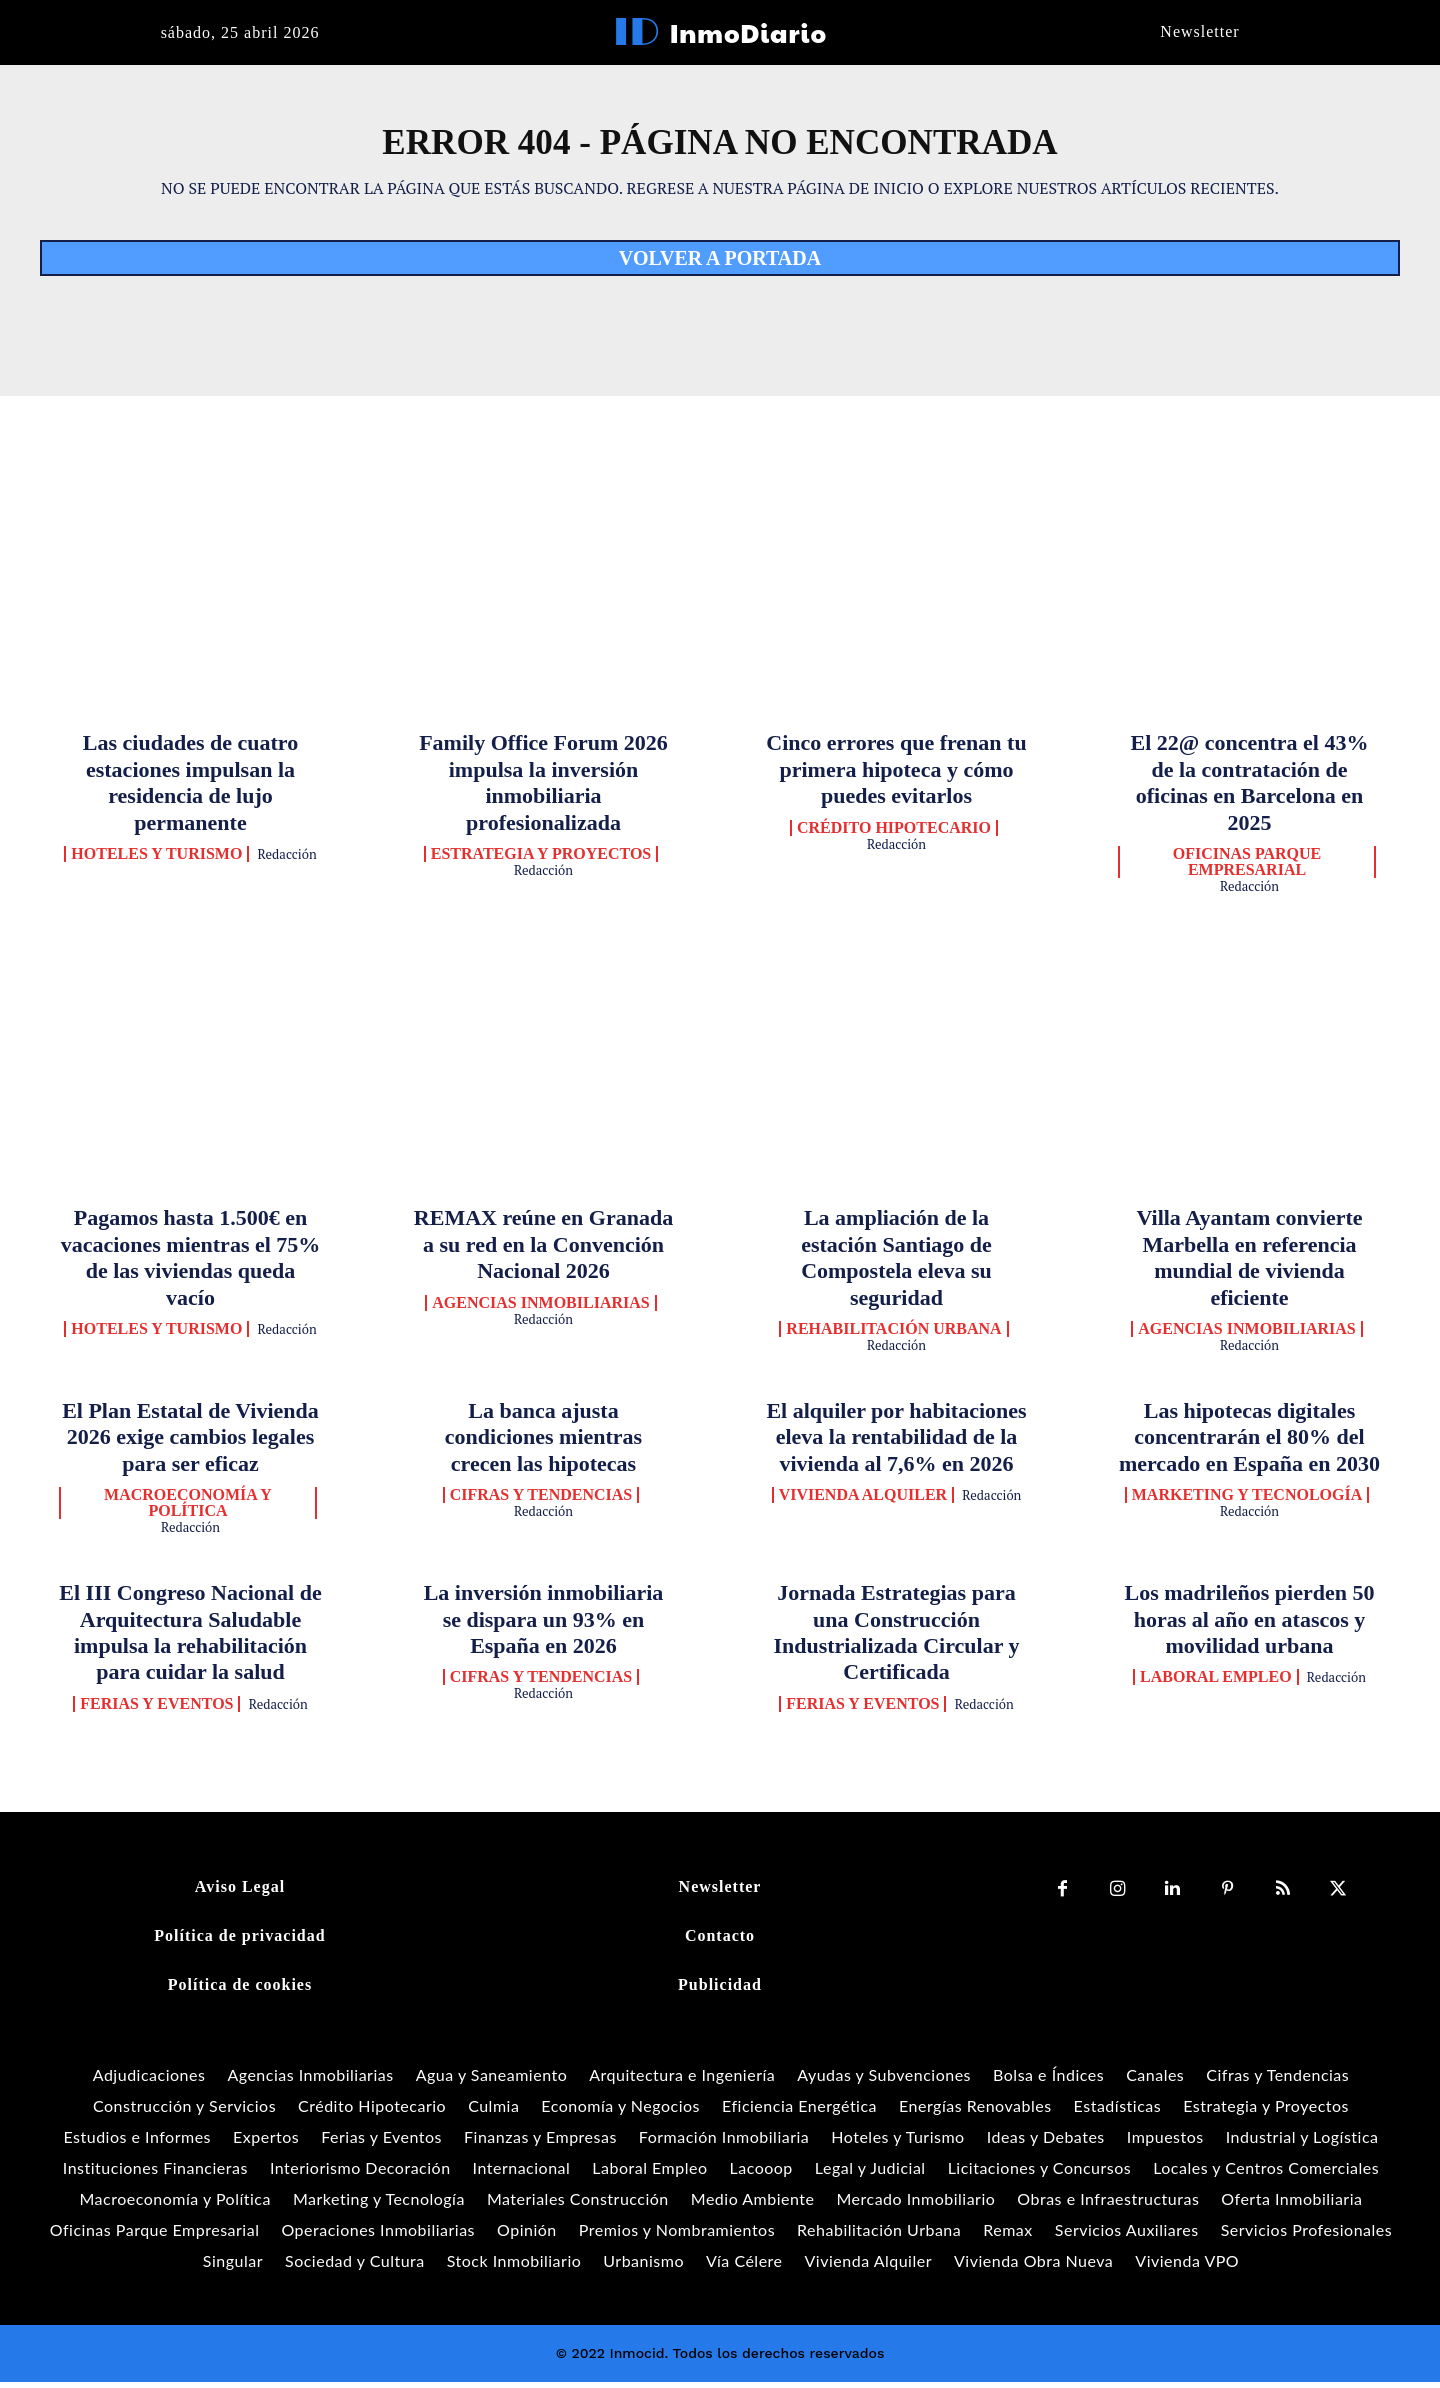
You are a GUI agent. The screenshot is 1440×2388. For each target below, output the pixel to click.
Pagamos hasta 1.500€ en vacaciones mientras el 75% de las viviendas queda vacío (191, 1264)
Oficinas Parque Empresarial (1247, 869)
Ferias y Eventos (156, 1711)
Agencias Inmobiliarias (540, 1310)
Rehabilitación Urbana (893, 1336)
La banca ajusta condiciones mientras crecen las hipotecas (543, 1444)
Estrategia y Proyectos (541, 861)
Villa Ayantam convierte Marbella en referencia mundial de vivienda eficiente (1249, 1264)
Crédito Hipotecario (894, 835)
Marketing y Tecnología (1247, 1502)
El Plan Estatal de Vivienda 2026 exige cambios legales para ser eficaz (190, 1444)
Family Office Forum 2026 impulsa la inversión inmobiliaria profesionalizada (543, 789)
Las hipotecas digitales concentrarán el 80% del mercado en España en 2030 (1249, 1444)
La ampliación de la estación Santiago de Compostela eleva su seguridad (896, 1264)
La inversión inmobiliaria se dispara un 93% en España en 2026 (544, 1626)
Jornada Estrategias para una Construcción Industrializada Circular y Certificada (896, 1639)
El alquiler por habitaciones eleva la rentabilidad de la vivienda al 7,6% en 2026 (896, 1444)
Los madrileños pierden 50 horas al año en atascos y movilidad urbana (1250, 1626)
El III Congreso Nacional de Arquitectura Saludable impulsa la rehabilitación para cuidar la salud (190, 1639)
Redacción (287, 861)
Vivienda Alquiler (863, 1502)
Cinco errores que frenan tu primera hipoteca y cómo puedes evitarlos (896, 776)
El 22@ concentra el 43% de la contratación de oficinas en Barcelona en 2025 (1250, 789)
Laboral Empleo (1216, 1684)
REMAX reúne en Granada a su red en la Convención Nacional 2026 (543, 1251)
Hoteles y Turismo (156, 861)
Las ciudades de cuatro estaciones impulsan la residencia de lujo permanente (190, 789)
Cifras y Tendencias (541, 1502)
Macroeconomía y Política (188, 1510)
